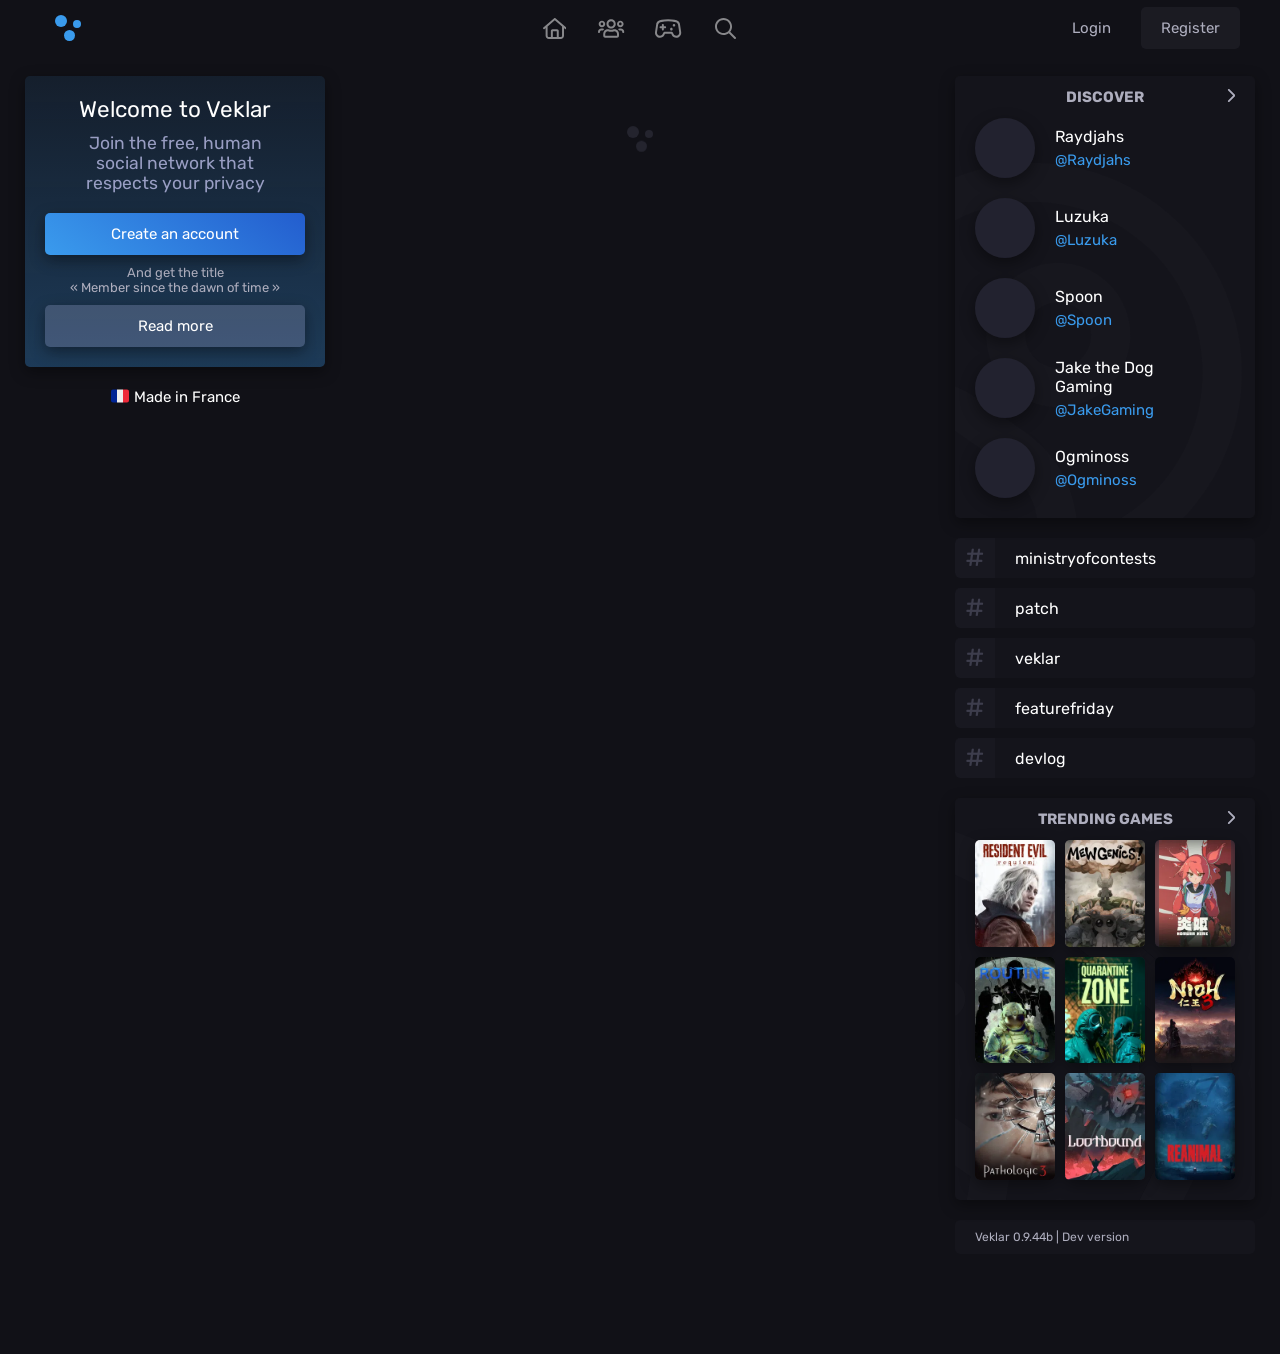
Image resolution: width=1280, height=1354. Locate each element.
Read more (175, 326)
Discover (1150, 97)
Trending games (1137, 819)
